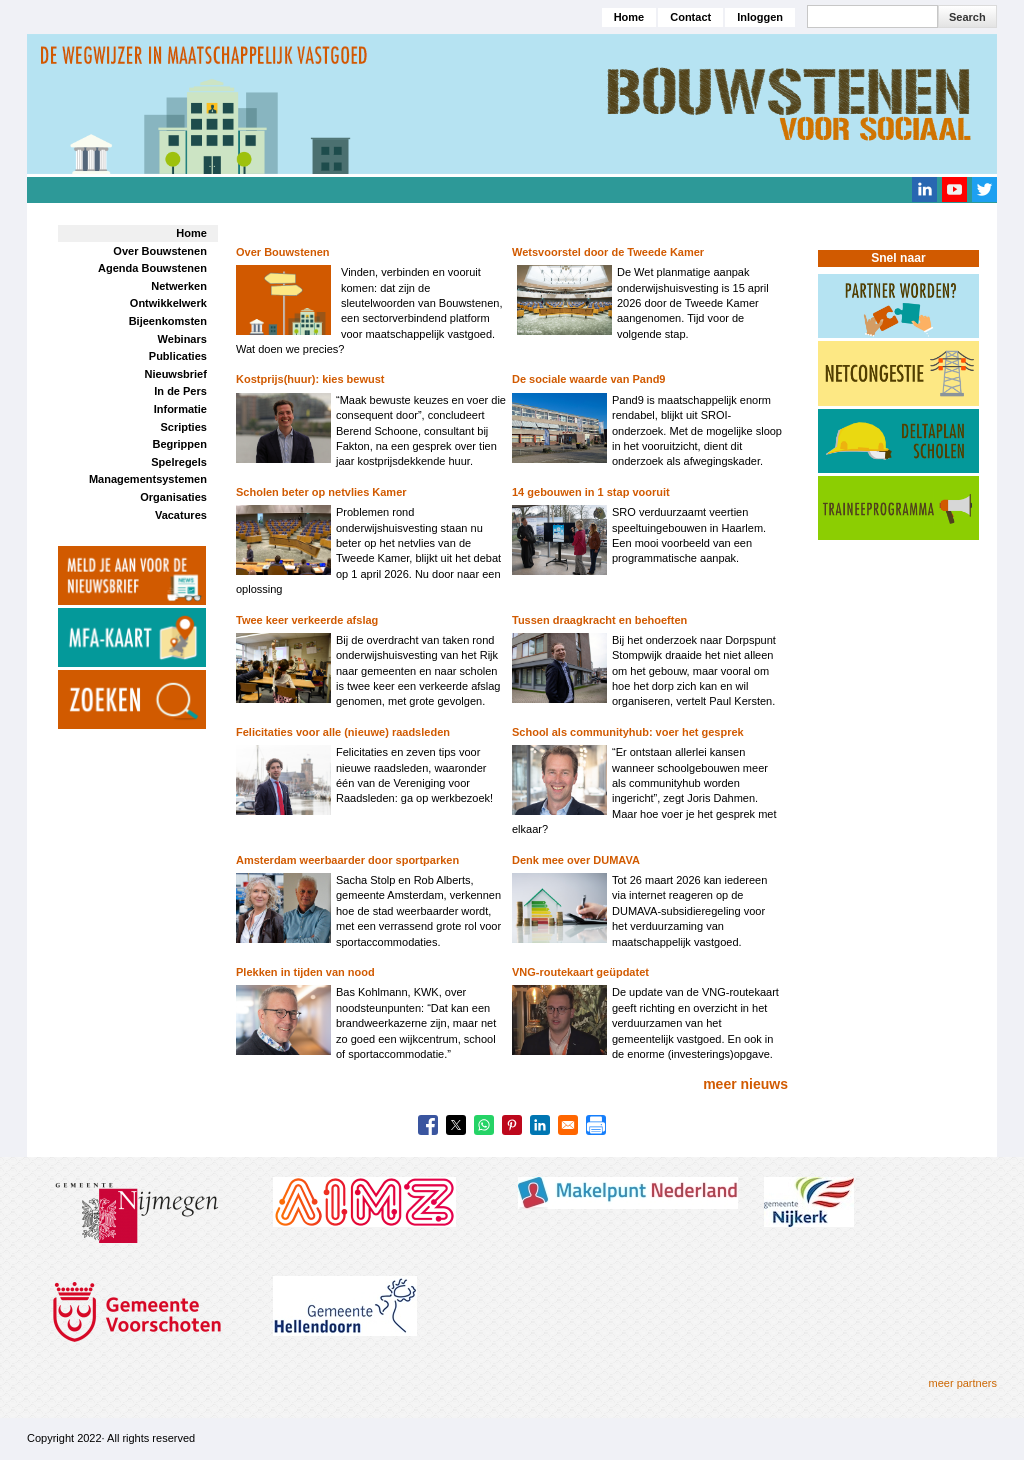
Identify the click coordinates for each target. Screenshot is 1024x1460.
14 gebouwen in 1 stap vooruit (591, 492)
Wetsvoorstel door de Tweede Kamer (608, 252)
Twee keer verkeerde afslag (307, 620)
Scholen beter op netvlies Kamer (321, 492)
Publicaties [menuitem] (178, 356)
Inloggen (760, 17)
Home (629, 17)
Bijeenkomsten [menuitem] (168, 321)
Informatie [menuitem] (180, 409)
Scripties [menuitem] (183, 427)
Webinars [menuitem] (182, 339)
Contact (690, 17)
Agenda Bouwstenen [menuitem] (152, 268)
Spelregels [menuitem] (179, 462)
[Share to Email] (568, 1125)
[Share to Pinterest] (512, 1125)
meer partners (963, 1383)
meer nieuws (745, 1084)
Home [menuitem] (191, 233)
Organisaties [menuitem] (173, 497)
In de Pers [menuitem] (180, 391)
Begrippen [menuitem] (179, 444)
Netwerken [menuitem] (179, 286)
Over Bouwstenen (283, 252)
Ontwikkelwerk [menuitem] (168, 303)
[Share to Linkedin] (540, 1125)
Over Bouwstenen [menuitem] (160, 251)
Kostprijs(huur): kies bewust (310, 379)
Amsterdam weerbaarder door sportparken (347, 860)
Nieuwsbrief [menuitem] (176, 374)
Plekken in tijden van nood (305, 972)
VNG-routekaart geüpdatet (580, 972)
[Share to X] (456, 1125)
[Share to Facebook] (428, 1125)
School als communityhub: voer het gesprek (628, 732)
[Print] (596, 1125)
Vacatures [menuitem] (181, 515)
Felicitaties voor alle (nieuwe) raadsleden (343, 732)
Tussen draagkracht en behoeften (599, 620)
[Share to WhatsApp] (484, 1125)
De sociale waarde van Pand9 (588, 379)
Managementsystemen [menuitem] (148, 479)
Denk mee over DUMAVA (576, 860)
